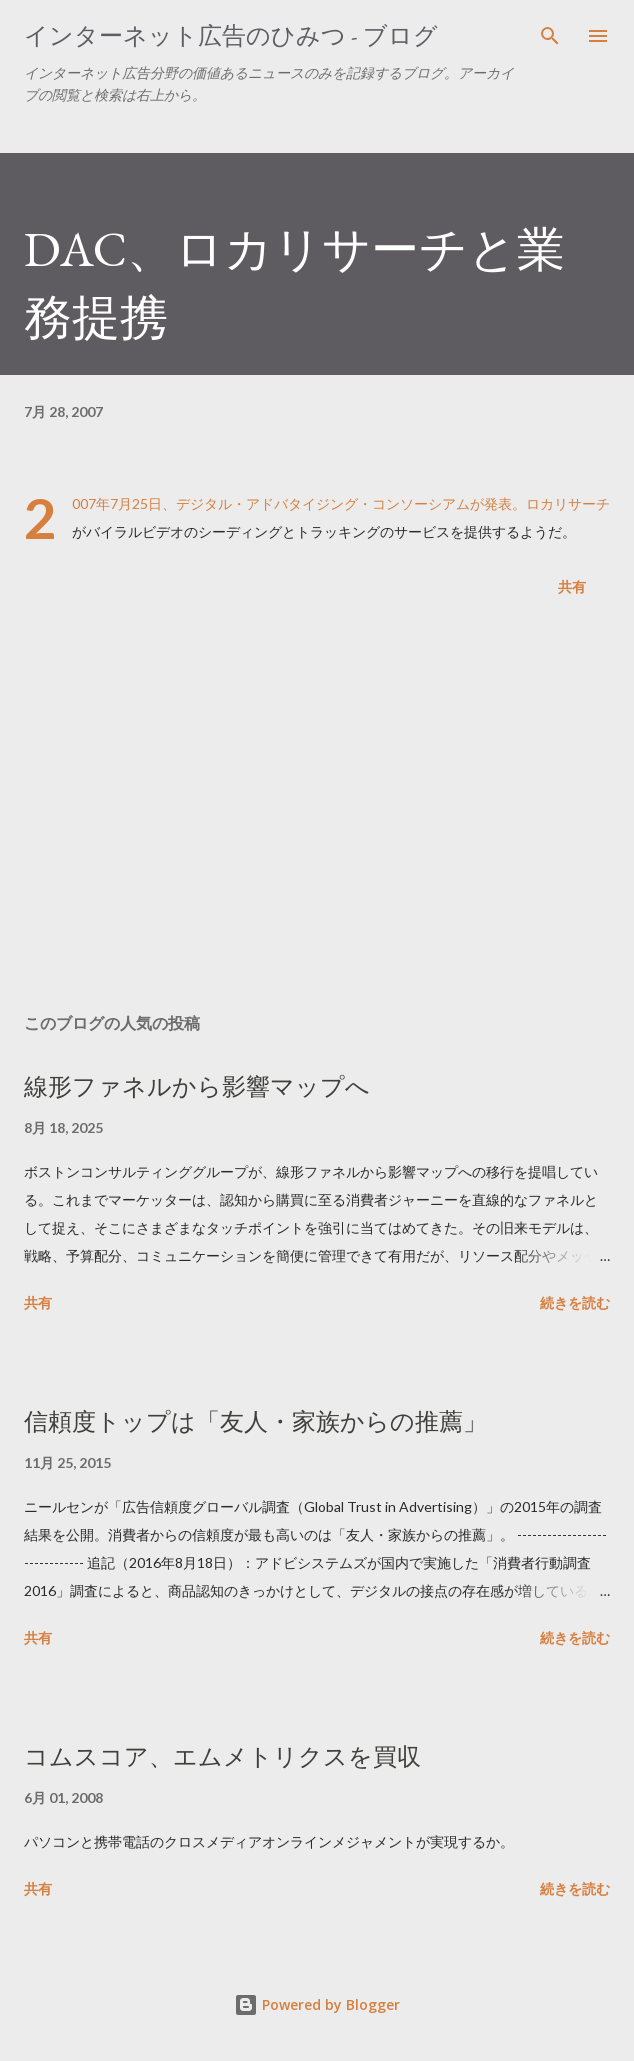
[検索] (550, 36)
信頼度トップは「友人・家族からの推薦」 (255, 1421)
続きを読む (575, 1302)
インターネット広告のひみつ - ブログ (231, 35)
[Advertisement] (317, 809)
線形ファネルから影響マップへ (197, 1086)
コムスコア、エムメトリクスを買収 (222, 1756)
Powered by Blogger (317, 2004)
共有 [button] (572, 586)
